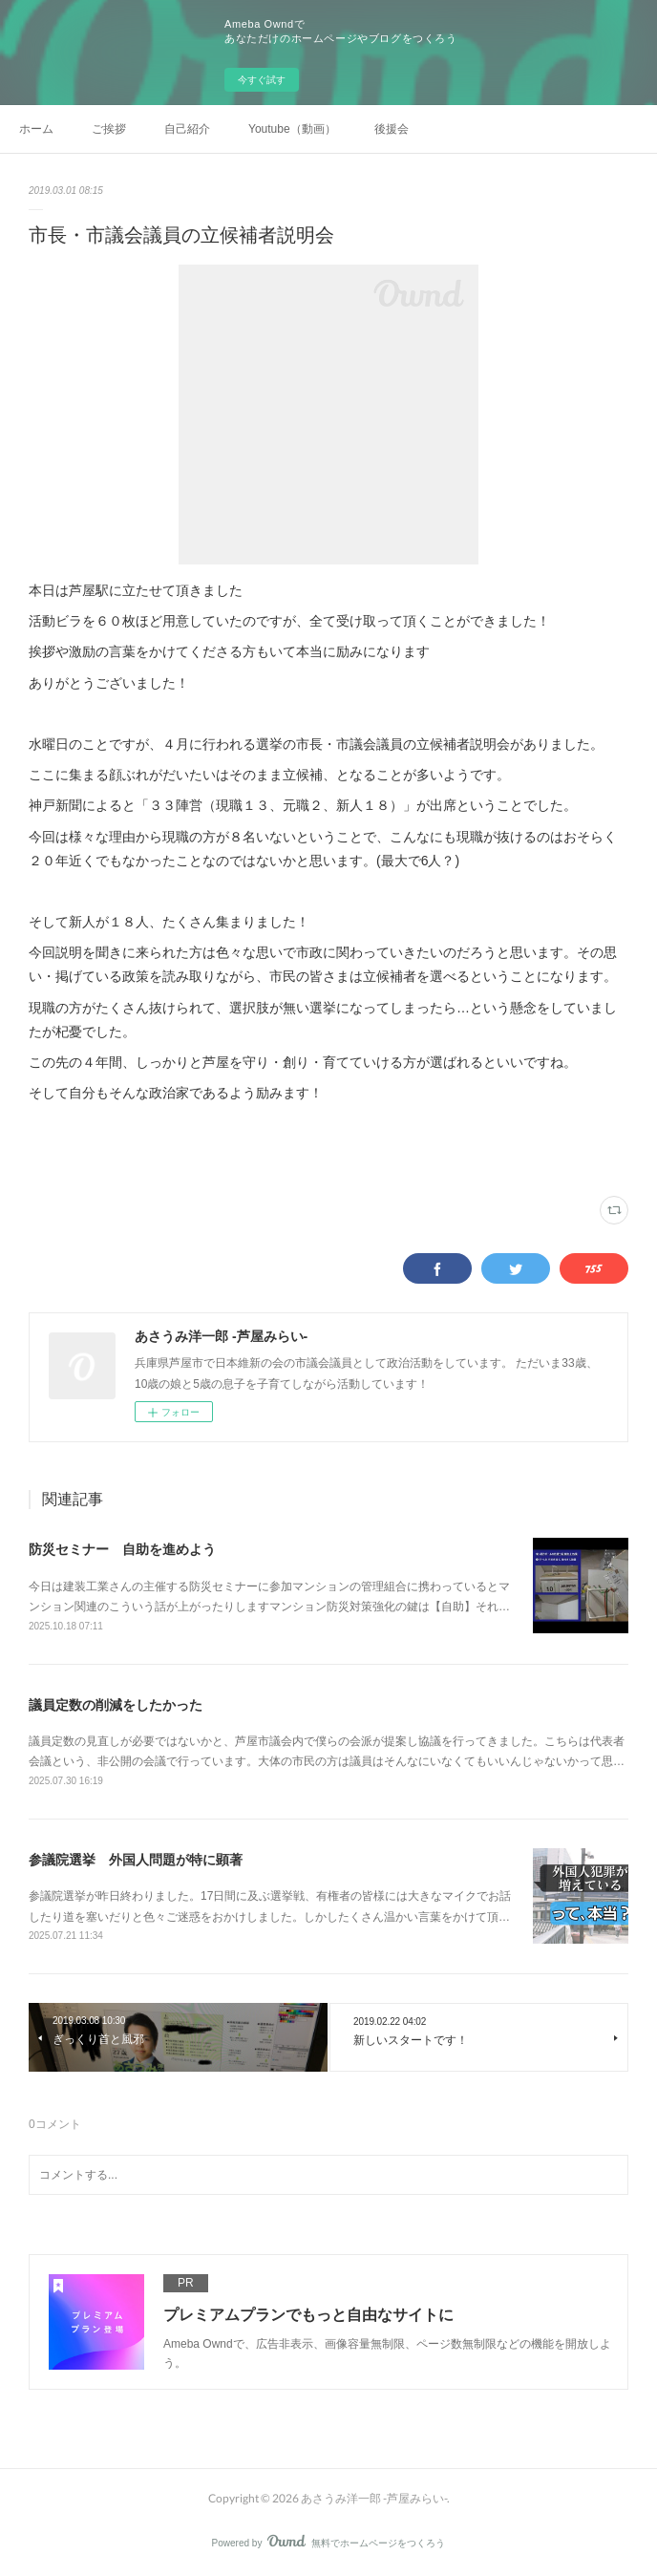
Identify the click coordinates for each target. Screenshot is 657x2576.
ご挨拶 (109, 129)
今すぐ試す (262, 80)
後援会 (391, 129)
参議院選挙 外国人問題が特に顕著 (136, 1859)
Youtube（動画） (292, 129)
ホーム (36, 129)
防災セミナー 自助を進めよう (122, 1549)
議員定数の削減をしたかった (115, 1705)
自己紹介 (187, 129)
